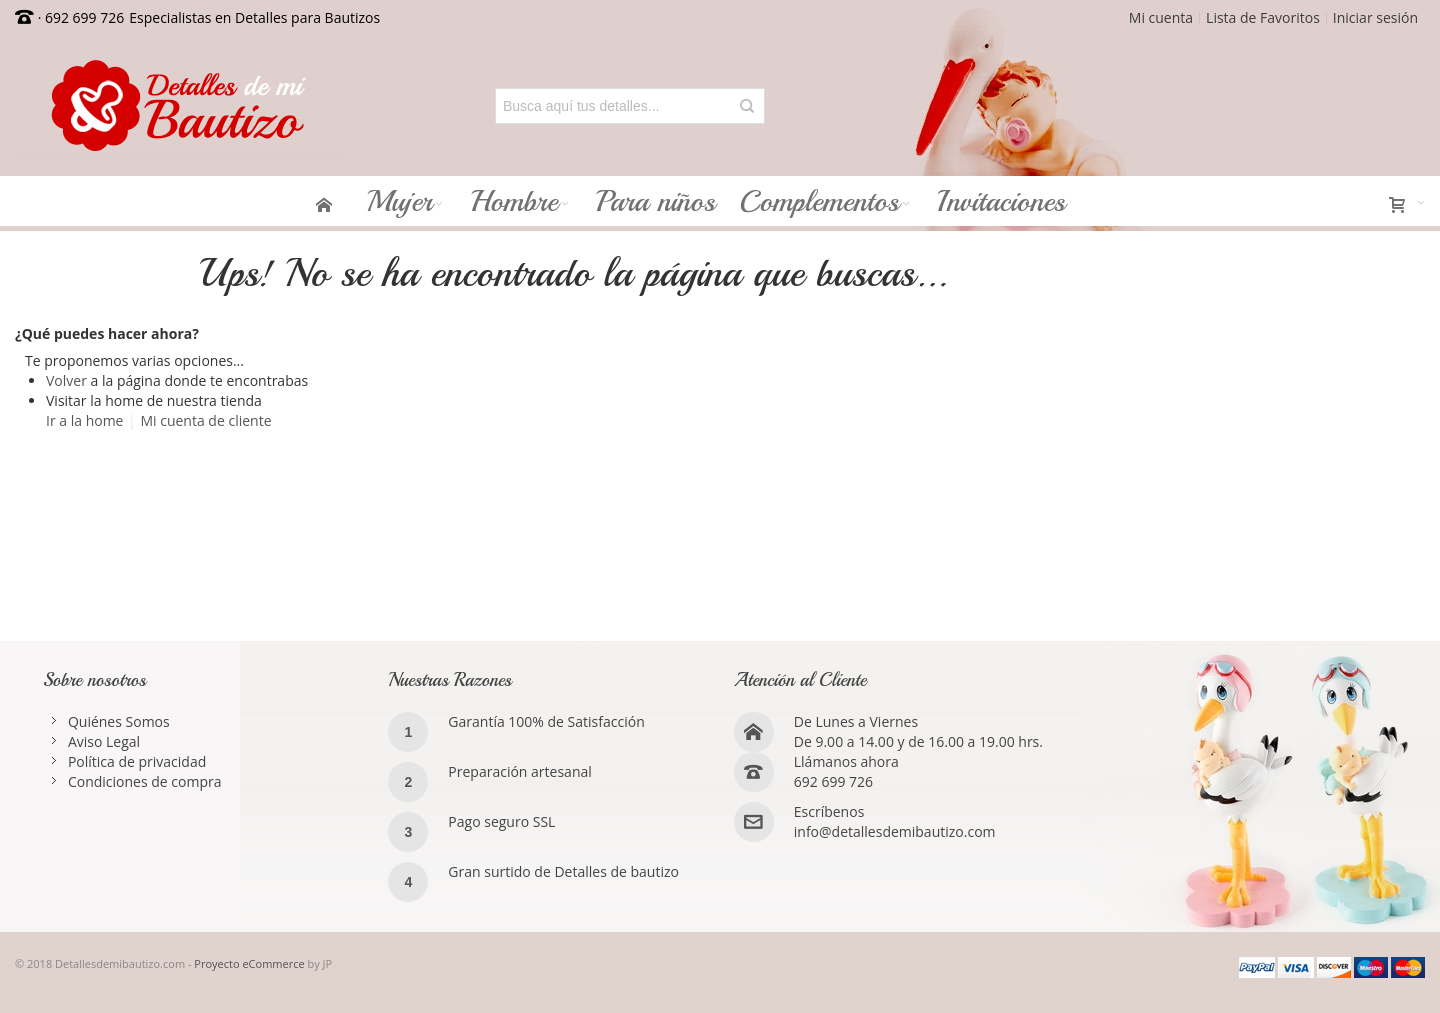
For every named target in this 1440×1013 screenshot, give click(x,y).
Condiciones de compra (145, 781)
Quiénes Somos (119, 721)
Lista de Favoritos (1263, 17)
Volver (66, 380)
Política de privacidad (137, 761)
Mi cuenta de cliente (205, 420)
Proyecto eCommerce (249, 963)
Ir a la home (84, 420)
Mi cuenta (1161, 17)
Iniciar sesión (1375, 17)
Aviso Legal (104, 741)
